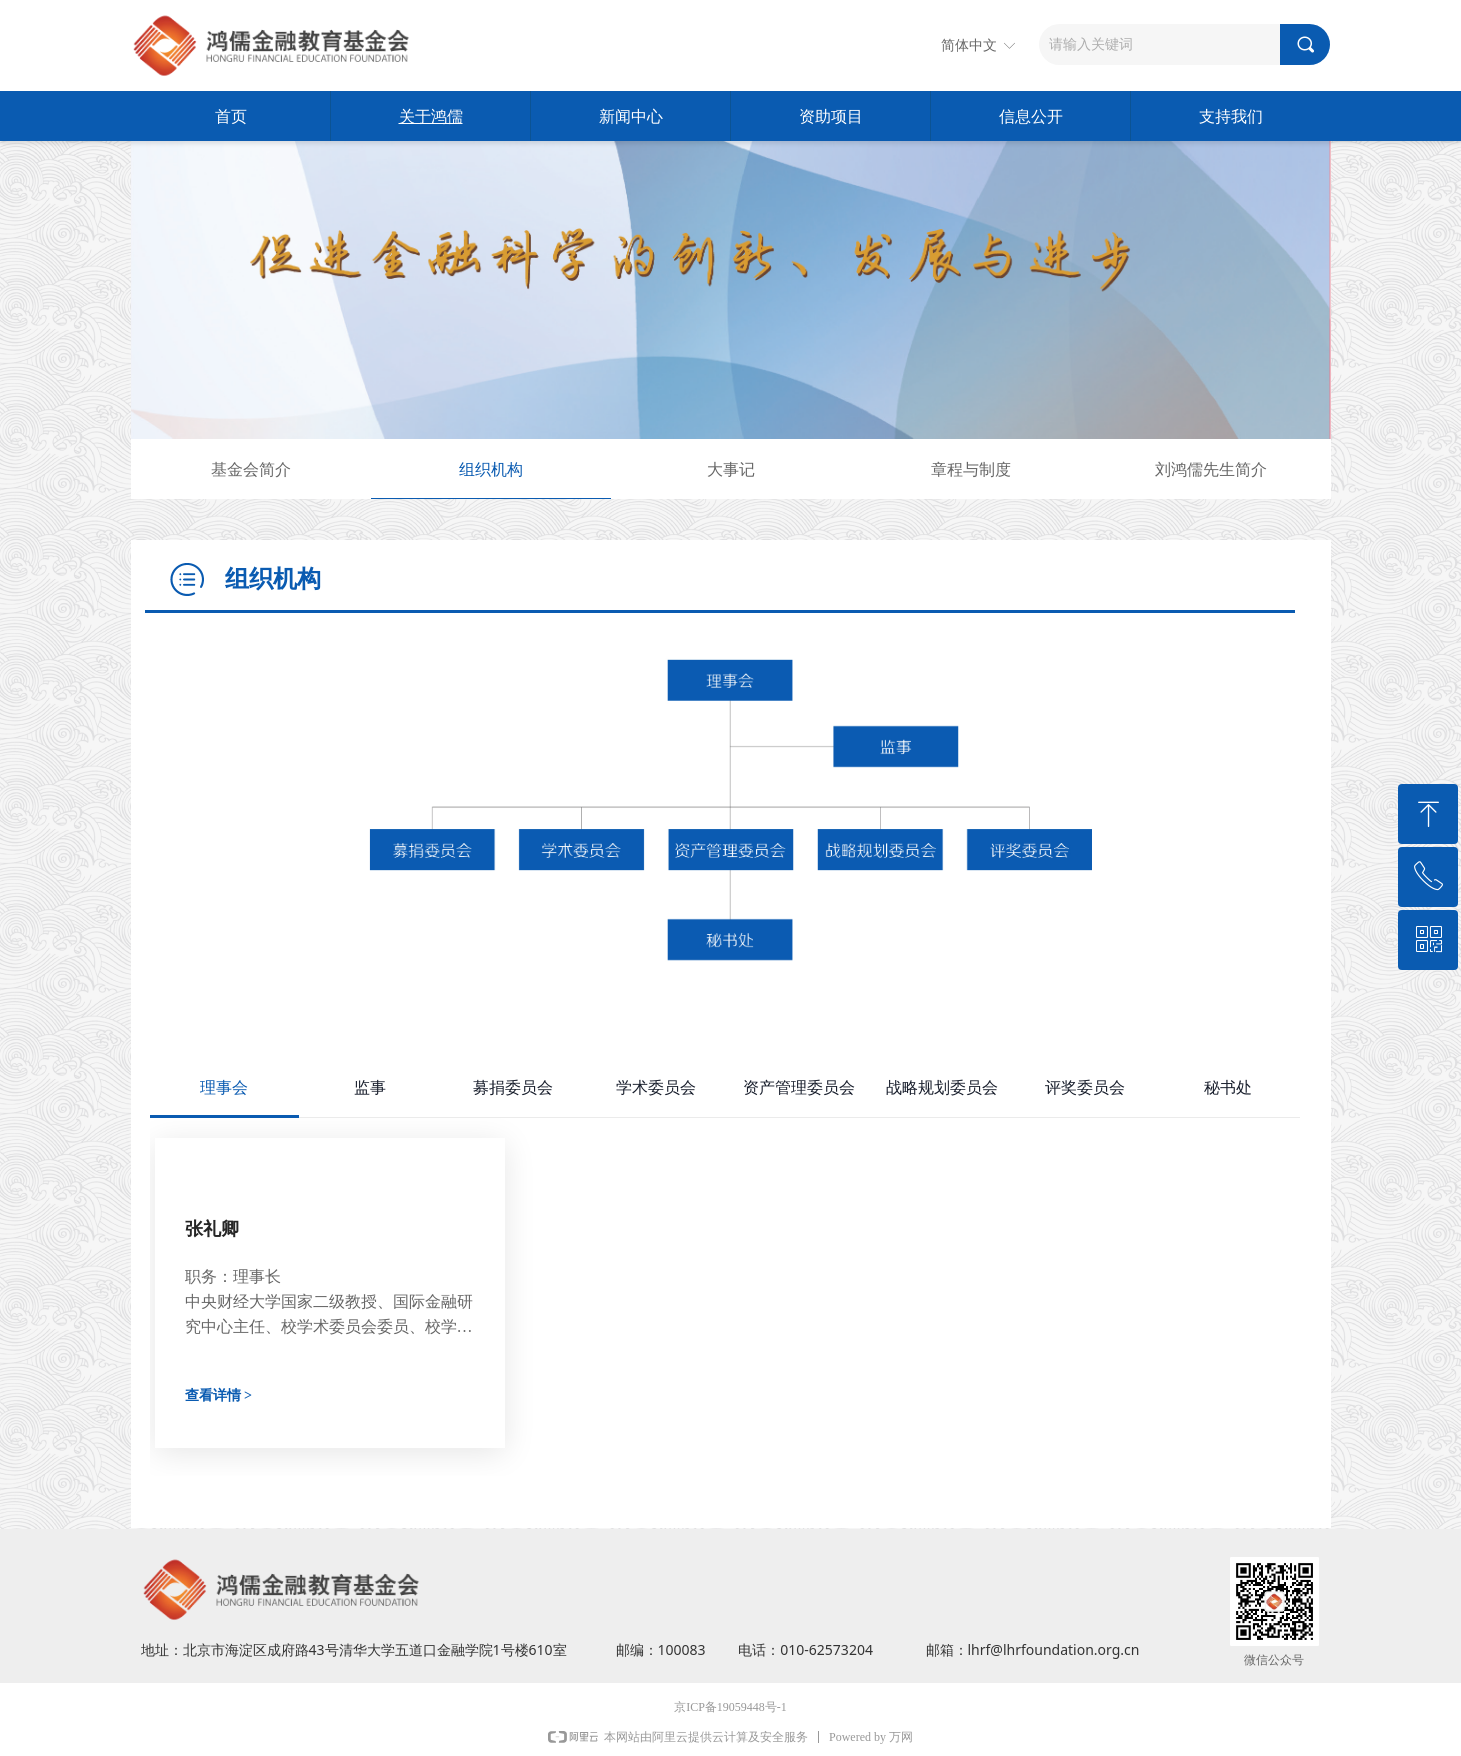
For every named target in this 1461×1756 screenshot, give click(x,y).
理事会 (224, 1087)
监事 (370, 1087)
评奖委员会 (1085, 1087)
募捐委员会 (513, 1087)
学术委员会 (656, 1087)
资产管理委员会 (799, 1087)
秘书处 (1228, 1087)
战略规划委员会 (942, 1087)
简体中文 (969, 45)
